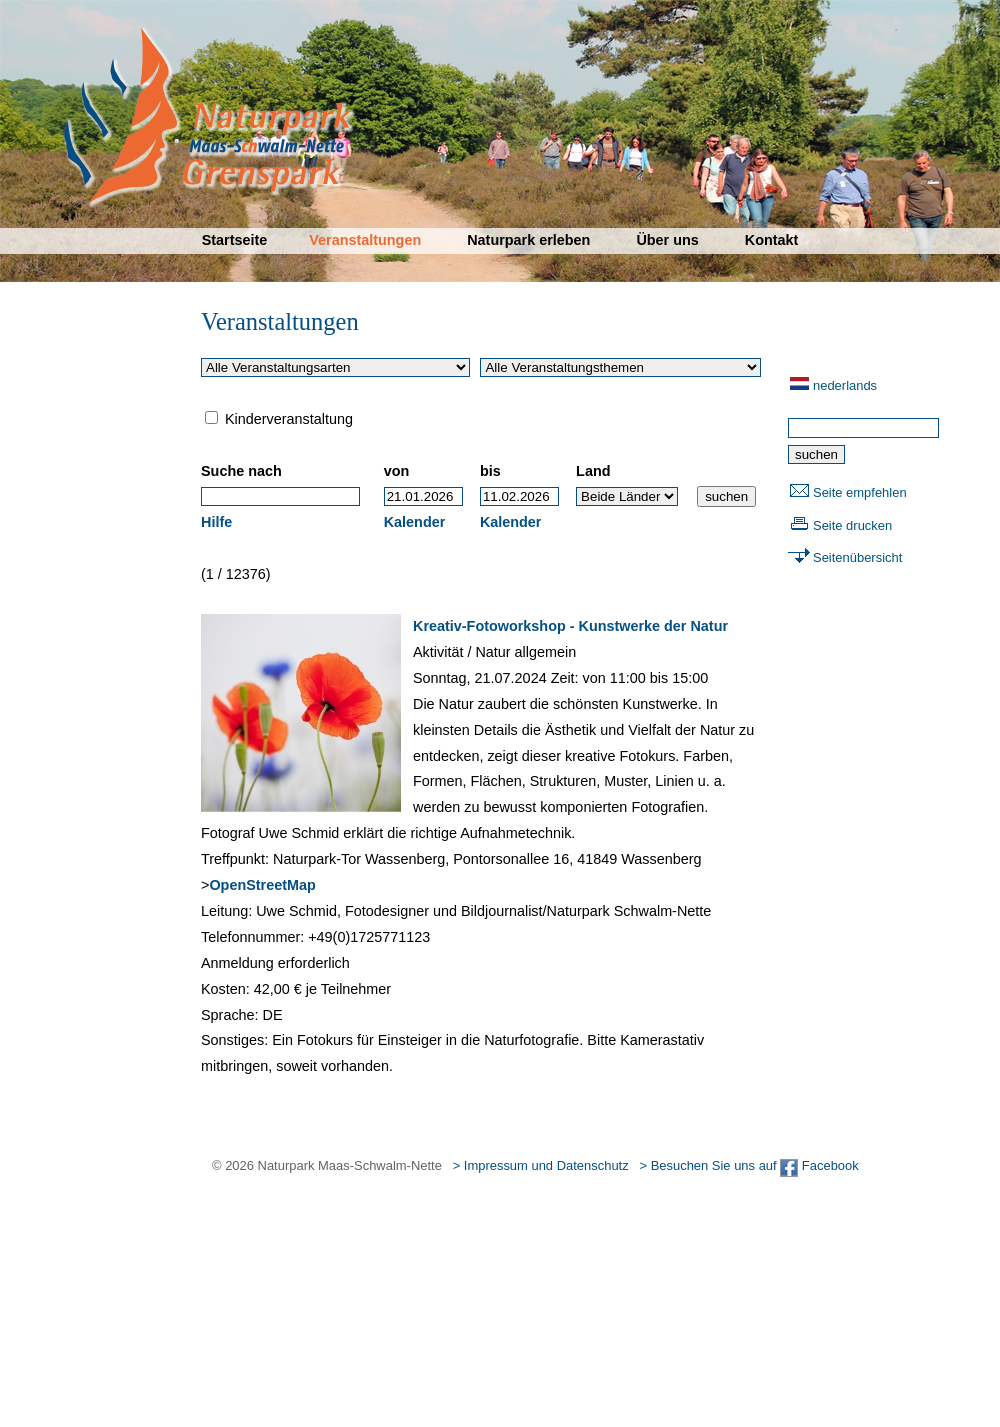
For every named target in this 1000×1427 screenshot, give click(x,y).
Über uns (667, 240)
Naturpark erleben (528, 240)
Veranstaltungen (365, 240)
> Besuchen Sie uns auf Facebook (748, 1165)
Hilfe (216, 522)
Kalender (415, 522)
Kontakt (772, 240)
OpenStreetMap (262, 885)
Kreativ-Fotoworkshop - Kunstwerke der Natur (570, 626)
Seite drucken (852, 525)
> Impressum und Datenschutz (541, 1165)
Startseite (235, 240)
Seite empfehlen (860, 492)
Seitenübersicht (857, 557)
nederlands (845, 385)
